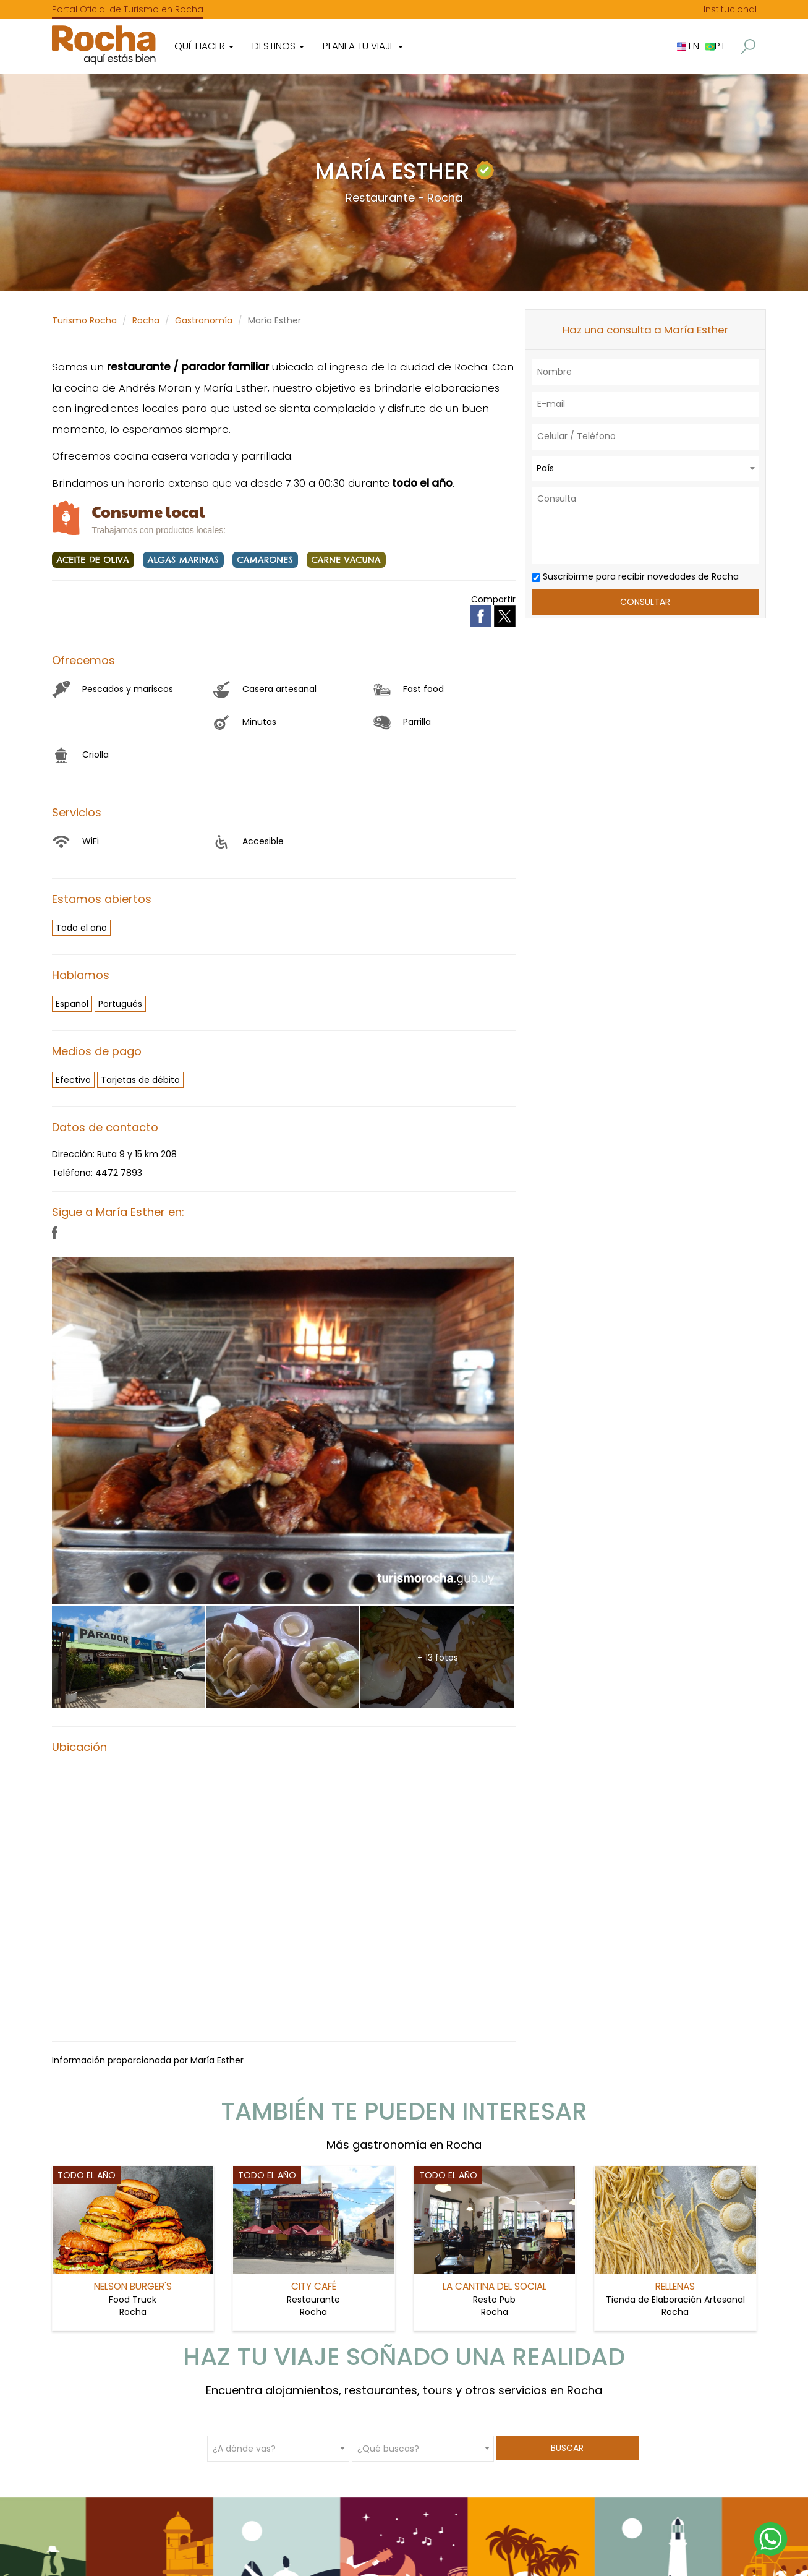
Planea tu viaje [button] (363, 46)
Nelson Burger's (133, 2286)
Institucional (730, 9)
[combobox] (645, 468)
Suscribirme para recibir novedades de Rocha (635, 576)
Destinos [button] (278, 46)
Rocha (145, 320)
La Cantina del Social (494, 2286)
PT (715, 46)
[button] (748, 46)
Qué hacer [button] (204, 46)
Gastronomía (203, 320)
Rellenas (675, 2286)
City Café (313, 2286)
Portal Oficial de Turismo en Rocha (127, 9)
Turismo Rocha (84, 320)
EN (688, 46)
